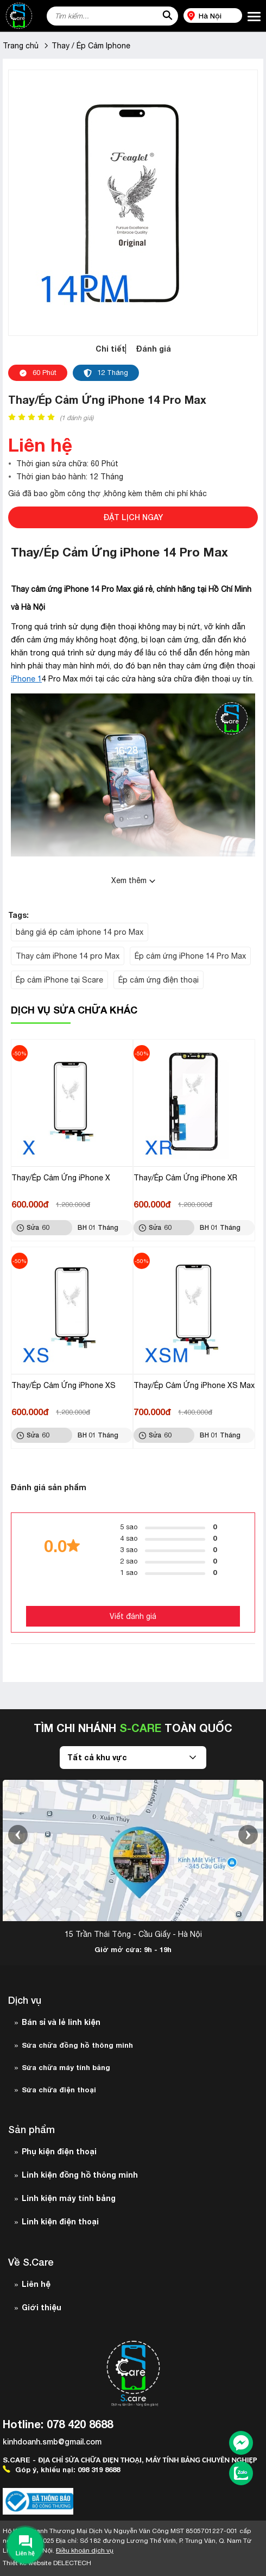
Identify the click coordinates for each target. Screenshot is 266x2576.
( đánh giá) (76, 418)
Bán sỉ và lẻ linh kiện (61, 2022)
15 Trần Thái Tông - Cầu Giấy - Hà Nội (133, 1934)
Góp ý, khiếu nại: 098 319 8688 (61, 2469)
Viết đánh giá (133, 1616)
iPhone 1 (26, 678)
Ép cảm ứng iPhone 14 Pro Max (190, 956)
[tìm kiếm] (167, 16)
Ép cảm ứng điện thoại (158, 980)
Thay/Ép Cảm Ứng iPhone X (60, 1177)
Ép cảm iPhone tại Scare (59, 980)
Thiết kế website (47, 2563)
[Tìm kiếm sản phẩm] (112, 16)
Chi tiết (110, 348)
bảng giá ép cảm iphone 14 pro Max (79, 932)
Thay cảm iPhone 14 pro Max (67, 956)
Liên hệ (36, 2284)
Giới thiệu (41, 2307)
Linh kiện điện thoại (60, 2221)
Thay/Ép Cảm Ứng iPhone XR (185, 1177)
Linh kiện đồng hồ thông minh (80, 2174)
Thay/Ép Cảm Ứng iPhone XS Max (194, 1385)
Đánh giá (153, 348)
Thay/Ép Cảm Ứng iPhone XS (63, 1385)
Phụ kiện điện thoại (59, 2151)
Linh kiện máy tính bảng (69, 2198)
